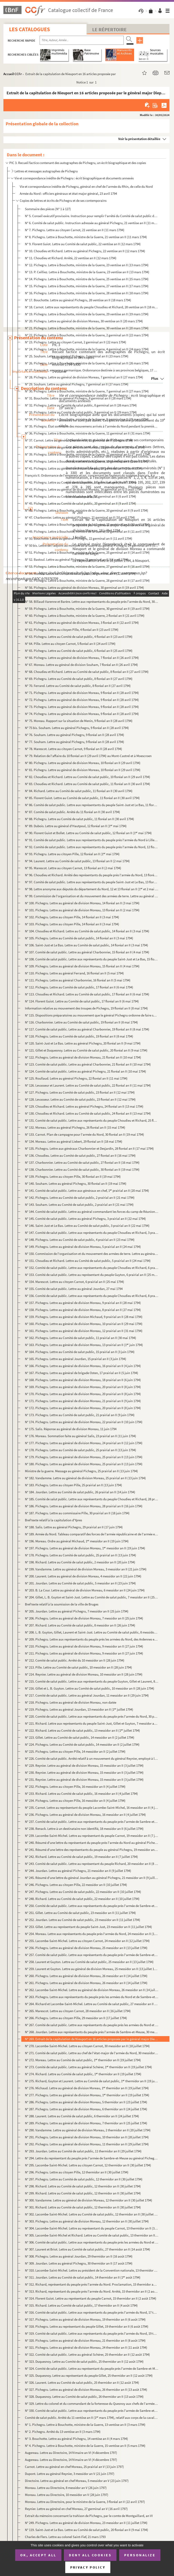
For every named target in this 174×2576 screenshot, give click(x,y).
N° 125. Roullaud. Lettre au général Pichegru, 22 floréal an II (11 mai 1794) (76, 1078)
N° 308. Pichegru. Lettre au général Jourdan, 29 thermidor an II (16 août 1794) (79, 2256)
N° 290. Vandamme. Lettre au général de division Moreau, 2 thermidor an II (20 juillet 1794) (88, 2130)
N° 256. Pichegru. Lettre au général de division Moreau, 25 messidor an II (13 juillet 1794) (86, 1948)
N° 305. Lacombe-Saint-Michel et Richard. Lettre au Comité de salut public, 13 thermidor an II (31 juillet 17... (91, 2235)
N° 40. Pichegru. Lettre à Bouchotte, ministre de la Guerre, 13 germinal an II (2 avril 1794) (86, 461)
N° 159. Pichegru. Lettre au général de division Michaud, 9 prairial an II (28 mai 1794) (84, 1317)
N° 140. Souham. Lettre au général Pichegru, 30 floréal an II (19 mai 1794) (75, 1183)
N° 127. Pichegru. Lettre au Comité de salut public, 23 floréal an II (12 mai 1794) (80, 1092)
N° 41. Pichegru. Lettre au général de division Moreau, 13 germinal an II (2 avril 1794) (84, 468)
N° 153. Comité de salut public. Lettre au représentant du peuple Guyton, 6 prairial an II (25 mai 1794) (91, 1275)
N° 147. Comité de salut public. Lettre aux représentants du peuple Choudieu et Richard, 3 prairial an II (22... (91, 1232)
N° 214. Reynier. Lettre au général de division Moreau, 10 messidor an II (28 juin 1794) (84, 1674)
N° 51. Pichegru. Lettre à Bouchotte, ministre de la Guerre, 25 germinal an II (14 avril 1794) (87, 552)
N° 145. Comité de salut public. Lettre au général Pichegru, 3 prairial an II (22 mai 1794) (85, 1218)
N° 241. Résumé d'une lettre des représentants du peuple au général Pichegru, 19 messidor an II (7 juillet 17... (91, 1849)
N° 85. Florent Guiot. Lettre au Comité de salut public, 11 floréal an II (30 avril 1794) (82, 798)
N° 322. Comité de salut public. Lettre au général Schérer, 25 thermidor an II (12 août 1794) (87, 2354)
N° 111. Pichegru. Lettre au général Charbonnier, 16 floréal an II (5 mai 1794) (77, 980)
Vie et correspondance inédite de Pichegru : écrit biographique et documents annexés (74, 178)
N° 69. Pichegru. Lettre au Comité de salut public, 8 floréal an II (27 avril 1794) (79, 679)
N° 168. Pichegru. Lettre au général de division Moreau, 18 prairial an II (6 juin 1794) (83, 1380)
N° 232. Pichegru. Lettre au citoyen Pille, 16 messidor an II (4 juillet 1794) (75, 1786)
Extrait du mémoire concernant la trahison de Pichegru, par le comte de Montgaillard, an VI (89, 2516)
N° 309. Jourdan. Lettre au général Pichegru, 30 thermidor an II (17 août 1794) (79, 2263)
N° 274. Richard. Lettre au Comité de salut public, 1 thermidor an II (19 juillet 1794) (83, 2074)
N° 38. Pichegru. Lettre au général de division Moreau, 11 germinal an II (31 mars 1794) (85, 447)
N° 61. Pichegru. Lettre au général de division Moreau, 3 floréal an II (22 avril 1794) (82, 622)
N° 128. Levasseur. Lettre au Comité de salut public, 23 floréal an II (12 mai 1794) (80, 1099)
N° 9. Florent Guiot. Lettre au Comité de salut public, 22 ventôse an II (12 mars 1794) (83, 244)
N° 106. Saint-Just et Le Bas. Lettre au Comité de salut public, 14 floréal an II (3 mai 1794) (86, 945)
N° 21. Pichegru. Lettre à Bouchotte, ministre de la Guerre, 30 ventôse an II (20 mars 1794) (87, 328)
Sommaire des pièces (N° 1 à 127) (48, 209)
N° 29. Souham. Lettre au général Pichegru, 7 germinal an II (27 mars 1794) (76, 384)
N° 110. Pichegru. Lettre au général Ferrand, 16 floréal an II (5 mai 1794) (74, 973)
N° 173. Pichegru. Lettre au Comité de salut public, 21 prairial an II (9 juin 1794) (80, 1415)
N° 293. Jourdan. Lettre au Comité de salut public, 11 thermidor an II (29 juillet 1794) (83, 2151)
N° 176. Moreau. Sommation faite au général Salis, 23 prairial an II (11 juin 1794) (80, 1436)
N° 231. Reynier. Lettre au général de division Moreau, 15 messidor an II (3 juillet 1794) (84, 1779)
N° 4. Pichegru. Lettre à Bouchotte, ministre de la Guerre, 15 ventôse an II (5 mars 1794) (85, 2445)
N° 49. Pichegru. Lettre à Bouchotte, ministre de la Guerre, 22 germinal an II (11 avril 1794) (87, 531)
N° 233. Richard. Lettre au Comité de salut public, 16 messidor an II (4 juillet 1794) (81, 1793)
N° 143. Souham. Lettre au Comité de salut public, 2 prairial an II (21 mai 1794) (79, 1204)
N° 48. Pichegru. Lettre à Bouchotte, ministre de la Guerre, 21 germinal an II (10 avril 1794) (87, 524)
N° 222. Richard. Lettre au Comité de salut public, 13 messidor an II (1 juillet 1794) (82, 1730)
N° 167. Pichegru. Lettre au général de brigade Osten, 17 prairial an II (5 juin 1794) (81, 1373)
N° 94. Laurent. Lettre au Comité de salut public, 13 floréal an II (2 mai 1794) (77, 861)
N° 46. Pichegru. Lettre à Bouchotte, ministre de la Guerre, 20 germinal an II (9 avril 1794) (86, 510)
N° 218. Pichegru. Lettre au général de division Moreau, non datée (70, 1702)
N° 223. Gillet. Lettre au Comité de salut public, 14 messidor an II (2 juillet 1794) (79, 1737)
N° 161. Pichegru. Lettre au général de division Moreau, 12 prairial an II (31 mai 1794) (84, 1331)
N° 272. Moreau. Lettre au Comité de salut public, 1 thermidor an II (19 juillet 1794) (83, 2060)
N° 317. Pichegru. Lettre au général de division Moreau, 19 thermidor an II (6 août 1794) (85, 2319)
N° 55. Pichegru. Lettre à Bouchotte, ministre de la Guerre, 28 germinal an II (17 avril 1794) (87, 580)
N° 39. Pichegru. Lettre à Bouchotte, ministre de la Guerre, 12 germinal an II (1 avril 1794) (87, 454)
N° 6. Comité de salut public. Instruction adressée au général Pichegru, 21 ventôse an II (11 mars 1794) (91, 223)
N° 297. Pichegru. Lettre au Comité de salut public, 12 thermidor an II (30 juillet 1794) (84, 2179)
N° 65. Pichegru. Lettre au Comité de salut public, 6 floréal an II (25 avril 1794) (79, 650)
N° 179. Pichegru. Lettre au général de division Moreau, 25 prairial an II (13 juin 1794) (84, 1457)
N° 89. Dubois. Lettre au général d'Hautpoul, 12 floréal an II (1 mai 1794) (76, 826)
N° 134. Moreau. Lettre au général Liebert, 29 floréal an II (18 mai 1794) (73, 1141)
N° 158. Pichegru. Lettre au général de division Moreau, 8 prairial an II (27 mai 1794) (83, 1310)
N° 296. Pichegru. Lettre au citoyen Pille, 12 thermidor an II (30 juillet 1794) (76, 2172)
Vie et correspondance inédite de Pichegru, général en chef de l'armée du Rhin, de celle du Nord (86, 186)
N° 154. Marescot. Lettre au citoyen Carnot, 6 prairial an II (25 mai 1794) (74, 1282)
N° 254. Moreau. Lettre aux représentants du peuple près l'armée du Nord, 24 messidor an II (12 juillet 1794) (91, 1934)
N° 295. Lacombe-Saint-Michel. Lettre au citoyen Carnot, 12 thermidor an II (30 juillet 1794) (88, 2165)
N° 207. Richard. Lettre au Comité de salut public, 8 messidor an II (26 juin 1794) (80, 1625)
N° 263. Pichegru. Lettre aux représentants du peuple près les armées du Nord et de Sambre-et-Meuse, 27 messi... (91, 1997)
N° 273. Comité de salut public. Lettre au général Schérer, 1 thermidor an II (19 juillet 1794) (88, 2067)
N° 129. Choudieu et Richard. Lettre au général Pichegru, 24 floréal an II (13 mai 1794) (84, 1106)
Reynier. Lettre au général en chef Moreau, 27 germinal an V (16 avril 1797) (76, 2509)
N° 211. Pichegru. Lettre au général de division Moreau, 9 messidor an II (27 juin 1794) (84, 1653)
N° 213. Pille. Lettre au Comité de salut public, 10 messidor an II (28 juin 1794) (78, 1667)
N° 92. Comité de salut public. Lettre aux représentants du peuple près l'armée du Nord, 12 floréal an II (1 (91, 847)
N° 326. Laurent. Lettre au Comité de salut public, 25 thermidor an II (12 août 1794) (82, 2382)
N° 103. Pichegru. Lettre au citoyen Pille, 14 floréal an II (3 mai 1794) (72, 924)
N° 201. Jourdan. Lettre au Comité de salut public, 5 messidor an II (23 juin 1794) (80, 1583)
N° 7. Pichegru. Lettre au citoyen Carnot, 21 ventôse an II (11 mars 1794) (74, 230)
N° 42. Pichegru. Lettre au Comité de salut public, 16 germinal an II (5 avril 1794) (80, 482)
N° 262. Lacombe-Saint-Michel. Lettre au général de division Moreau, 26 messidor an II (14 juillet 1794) (91, 1990)
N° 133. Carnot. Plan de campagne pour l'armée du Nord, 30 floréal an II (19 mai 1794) (84, 1134)
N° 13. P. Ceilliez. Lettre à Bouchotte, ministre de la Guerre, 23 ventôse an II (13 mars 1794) (87, 272)
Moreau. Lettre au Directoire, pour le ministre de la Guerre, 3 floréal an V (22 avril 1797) (85, 2502)
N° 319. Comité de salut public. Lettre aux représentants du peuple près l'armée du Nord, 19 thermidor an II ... (91, 2333)
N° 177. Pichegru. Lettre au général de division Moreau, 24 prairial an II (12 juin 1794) (84, 1443)
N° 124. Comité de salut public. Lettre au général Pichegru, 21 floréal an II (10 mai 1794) (85, 1071)
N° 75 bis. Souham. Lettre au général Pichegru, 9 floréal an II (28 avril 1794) (77, 728)
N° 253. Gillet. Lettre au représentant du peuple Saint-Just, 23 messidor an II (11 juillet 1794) (88, 1927)
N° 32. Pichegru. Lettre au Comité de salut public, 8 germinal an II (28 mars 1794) (81, 405)
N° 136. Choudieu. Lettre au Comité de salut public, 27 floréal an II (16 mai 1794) (80, 1155)
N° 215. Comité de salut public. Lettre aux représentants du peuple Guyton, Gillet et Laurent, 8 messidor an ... (91, 1681)
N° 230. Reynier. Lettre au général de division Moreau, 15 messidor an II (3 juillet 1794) (84, 1772)
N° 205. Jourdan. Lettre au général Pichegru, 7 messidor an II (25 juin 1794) (76, 1611)
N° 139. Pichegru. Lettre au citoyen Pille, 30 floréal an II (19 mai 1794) (73, 1176)
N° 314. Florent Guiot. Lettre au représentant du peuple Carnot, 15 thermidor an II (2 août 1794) (90, 2298)
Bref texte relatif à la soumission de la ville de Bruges (61, 1604)
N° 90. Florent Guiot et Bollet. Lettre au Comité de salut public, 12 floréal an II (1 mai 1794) (88, 833)
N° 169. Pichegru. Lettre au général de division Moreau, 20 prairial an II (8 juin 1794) (83, 1387)
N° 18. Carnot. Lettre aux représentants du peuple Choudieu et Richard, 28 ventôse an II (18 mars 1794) (91, 307)
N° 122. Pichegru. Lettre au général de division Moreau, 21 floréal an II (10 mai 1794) (83, 1057)
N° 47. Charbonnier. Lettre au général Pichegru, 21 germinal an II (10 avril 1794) (80, 517)
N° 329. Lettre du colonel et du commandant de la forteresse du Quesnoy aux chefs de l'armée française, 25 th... (91, 2403)
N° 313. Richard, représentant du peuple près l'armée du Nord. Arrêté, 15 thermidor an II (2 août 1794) (91, 2291)
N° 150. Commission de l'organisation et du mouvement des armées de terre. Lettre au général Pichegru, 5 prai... (91, 1253)
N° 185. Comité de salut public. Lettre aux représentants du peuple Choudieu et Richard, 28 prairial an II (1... (91, 1499)
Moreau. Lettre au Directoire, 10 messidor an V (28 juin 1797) (66, 2495)
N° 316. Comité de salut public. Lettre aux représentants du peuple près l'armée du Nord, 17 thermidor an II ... (91, 2312)
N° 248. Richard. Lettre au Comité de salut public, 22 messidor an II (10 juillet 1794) (82, 1899)
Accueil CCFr (12, 74)
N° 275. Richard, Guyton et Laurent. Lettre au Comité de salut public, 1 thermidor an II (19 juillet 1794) (91, 2081)
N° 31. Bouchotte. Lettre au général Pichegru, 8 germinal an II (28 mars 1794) (78, 398)
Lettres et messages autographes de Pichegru (46, 171)
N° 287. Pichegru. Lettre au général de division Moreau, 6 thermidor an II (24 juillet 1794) (86, 2109)
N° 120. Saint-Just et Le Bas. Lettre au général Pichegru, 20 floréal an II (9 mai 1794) (83, 1043)
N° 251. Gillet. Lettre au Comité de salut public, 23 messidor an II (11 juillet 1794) (80, 1913)
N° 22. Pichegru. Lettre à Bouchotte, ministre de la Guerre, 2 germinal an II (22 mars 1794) (87, 335)
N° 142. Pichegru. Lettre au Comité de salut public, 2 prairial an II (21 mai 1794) (80, 1197)
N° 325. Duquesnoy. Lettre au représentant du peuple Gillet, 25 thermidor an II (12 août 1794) (89, 2375)
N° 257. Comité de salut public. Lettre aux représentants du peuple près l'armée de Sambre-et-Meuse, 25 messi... (91, 1955)
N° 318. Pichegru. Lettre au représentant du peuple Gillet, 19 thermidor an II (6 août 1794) (86, 2326)
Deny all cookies (90, 2555)
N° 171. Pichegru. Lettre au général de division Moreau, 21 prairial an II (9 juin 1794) (83, 1401)
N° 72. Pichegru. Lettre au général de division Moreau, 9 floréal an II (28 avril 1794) (82, 700)
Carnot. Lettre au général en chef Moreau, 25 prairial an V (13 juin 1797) (74, 2466)
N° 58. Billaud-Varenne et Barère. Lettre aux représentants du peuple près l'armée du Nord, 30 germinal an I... (91, 601)
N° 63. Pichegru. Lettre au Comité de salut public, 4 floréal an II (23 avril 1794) (79, 636)
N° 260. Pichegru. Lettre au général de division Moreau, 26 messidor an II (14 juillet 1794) (86, 1976)
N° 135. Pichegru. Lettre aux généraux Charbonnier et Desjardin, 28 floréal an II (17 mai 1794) (89, 1148)
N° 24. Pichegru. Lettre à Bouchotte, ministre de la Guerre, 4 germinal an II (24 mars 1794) (87, 349)
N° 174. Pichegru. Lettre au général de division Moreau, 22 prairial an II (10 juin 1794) (84, 1422)
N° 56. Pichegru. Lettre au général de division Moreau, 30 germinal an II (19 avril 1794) (84, 587)
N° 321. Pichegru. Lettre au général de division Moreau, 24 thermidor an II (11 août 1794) (86, 2347)
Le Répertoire (109, 29)
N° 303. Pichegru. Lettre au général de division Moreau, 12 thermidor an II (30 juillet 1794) (87, 2221)
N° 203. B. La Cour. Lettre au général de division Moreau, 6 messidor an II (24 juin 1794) (85, 1590)
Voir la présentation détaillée (139, 139)
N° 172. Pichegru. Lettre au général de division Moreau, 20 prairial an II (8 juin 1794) (83, 1408)
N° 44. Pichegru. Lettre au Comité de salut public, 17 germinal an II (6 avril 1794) (80, 496)
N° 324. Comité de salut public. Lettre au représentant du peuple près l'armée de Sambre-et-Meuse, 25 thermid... (91, 2368)
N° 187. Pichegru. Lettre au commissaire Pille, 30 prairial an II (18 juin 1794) (77, 1513)
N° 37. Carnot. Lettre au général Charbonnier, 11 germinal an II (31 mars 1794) (79, 440)
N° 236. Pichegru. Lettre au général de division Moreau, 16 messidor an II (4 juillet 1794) (85, 1814)
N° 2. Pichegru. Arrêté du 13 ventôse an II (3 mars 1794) (63, 2431)
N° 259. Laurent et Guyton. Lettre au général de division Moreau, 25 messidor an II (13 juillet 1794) (91, 1969)
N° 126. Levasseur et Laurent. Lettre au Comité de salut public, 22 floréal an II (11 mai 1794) (88, 1085)
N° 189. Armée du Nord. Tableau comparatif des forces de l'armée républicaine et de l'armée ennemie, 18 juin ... (91, 1534)
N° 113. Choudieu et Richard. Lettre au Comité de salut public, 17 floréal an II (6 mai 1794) (87, 994)
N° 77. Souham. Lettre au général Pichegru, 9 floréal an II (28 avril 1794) (74, 742)
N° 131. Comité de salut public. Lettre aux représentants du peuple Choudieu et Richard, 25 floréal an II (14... (91, 1120)
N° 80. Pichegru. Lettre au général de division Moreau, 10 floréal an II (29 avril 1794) (82, 763)
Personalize (140, 2555)
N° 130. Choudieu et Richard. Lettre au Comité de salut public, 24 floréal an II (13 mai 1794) (88, 1113)
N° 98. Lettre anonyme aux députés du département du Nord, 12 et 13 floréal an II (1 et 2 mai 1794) (91, 889)
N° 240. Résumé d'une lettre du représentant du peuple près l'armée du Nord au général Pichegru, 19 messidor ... (91, 1842)
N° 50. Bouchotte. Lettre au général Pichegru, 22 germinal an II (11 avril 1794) (78, 538)
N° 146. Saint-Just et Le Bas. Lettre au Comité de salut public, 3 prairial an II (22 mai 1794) (87, 1225)
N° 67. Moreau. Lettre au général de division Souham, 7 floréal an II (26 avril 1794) (81, 664)
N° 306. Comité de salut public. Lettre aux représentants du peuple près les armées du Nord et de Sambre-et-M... (91, 2242)
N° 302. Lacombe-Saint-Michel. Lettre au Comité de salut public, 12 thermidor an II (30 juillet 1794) (91, 2214)
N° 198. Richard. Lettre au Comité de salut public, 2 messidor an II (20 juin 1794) (80, 1562)
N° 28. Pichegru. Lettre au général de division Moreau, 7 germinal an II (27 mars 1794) (84, 377)
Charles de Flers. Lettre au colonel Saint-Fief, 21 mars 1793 (65, 2537)
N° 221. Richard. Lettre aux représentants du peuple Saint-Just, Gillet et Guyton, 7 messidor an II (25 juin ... (91, 1723)
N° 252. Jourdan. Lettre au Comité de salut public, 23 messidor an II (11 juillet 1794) (82, 1920)
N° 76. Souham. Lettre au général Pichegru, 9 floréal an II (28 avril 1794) (74, 735)
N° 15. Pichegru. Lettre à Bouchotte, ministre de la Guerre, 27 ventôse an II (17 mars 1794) (87, 286)
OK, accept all (38, 2555)
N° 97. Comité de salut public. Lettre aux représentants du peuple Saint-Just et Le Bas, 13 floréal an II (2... (91, 882)
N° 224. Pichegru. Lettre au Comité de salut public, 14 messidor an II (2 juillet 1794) (82, 1744)
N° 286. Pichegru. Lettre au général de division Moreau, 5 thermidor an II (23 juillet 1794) (86, 2102)
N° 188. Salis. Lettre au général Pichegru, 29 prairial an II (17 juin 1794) (74, 1527)
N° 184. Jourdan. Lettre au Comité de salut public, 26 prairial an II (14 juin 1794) (80, 1492)
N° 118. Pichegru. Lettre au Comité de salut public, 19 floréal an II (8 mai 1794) (79, 1036)
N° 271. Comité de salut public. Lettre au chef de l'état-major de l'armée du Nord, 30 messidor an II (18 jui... (91, 2053)
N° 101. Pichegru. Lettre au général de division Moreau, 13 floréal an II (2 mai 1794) (82, 910)
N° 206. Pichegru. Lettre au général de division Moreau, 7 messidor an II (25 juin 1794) (84, 1618)
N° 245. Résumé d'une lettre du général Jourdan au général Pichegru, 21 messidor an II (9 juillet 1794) (91, 1878)
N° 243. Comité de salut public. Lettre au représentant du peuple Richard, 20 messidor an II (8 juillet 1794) (91, 1863)
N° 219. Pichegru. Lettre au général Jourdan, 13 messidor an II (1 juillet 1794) (79, 1709)
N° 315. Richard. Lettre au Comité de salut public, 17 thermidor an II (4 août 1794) (81, 2305)
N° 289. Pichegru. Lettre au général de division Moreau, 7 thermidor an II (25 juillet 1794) (86, 2123)
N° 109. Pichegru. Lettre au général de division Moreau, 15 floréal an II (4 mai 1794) (82, 966)
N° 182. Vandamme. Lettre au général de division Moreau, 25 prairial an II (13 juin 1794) (85, 1478)
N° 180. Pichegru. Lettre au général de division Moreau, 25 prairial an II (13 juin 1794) (84, 1464)
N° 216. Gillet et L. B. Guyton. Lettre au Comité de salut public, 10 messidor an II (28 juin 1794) (89, 1688)
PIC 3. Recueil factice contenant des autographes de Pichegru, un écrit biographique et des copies (77, 163)
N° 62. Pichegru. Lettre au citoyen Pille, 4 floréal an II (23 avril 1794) (71, 629)
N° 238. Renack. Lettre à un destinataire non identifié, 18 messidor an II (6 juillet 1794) (84, 1828)
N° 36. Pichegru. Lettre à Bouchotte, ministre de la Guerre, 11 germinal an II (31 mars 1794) (87, 433)
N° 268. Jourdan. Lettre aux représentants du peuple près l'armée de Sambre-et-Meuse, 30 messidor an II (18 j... (91, 2032)
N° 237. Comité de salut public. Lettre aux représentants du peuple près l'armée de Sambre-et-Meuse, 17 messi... (91, 1821)
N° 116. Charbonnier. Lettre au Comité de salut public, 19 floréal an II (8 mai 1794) (81, 1022)
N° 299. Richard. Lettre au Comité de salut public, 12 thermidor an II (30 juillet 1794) (83, 2193)
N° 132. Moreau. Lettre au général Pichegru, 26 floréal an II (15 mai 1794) (75, 1127)
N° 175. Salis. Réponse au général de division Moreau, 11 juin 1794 (70, 1429)
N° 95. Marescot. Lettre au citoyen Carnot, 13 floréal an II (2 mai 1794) (73, 868)
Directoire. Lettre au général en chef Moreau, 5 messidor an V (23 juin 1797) (77, 2481)
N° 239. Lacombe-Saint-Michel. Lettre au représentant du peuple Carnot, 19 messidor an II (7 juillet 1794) (91, 1835)
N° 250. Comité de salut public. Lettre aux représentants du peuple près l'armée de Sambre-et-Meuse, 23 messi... (91, 1906)
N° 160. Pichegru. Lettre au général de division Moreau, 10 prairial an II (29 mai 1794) (84, 1324)
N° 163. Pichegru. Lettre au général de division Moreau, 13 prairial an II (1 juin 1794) (84, 1344)
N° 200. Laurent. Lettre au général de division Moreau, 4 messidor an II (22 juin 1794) (83, 1576)
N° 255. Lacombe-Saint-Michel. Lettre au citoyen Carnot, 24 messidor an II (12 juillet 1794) (87, 1941)
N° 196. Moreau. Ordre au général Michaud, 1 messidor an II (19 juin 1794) (77, 1541)
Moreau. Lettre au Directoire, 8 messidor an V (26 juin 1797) (66, 2488)
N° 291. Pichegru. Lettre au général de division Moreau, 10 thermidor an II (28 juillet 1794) (87, 2137)
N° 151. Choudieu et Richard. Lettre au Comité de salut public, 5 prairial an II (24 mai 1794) (88, 1260)
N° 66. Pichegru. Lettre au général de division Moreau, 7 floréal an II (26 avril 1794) (82, 657)
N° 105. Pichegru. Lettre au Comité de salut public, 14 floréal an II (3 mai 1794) (79, 938)
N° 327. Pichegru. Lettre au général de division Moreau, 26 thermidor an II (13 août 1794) (86, 2389)
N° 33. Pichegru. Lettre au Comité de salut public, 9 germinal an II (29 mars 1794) (81, 412)
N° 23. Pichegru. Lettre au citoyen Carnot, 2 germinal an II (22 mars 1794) (75, 342)
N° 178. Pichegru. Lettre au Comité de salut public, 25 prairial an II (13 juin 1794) (80, 1450)
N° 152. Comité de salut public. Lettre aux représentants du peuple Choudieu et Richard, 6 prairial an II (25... (91, 1267)
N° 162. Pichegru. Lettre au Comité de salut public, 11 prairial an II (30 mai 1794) (80, 1338)
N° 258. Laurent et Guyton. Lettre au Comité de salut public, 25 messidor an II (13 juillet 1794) (89, 1962)
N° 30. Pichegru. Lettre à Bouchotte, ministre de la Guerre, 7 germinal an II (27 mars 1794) (87, 391)
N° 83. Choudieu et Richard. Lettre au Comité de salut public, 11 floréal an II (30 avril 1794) (87, 784)
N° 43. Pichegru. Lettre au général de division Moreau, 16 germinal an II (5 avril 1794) (84, 489)
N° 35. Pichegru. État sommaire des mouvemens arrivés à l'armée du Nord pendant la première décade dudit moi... (91, 426)
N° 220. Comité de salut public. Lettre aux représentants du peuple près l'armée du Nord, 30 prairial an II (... (91, 1716)
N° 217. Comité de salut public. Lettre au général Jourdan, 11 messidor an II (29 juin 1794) (87, 1695)
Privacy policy (87, 2567)
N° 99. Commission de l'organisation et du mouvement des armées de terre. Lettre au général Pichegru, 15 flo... (91, 896)
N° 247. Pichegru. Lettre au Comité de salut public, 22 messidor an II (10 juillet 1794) (83, 1892)
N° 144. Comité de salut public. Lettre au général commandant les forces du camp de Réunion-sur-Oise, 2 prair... (91, 1211)
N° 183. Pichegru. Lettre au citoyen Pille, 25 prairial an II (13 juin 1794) (73, 1485)
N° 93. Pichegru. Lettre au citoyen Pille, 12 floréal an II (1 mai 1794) (72, 854)
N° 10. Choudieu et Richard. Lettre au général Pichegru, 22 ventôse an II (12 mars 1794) (85, 251)
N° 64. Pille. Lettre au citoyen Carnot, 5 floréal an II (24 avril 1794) (70, 643)
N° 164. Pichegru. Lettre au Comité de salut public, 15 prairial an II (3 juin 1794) (80, 1352)
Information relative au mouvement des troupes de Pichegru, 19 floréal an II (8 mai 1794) (86, 1008)
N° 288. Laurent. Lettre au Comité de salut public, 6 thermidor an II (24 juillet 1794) (82, 2116)
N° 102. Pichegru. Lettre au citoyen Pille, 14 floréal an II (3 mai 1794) (72, 917)
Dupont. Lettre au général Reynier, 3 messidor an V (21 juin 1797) (69, 2474)
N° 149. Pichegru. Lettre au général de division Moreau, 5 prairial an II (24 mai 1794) (83, 1246)
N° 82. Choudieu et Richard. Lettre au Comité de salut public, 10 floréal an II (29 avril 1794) (87, 777)
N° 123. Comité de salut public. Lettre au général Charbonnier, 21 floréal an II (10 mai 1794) (88, 1064)
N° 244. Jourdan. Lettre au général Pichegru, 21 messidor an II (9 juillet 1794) (78, 1870)
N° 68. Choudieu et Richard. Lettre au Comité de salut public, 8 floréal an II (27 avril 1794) (87, 672)
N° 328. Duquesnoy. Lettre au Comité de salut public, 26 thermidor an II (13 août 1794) (84, 2396)
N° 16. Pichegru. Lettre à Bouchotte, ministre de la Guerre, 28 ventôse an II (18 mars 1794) (87, 293)
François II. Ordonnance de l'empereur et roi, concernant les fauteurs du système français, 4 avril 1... (91, 475)
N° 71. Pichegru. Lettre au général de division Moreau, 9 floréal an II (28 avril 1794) (82, 693)
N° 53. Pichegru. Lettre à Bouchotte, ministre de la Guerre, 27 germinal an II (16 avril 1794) (87, 566)
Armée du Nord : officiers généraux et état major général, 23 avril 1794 (68, 193)
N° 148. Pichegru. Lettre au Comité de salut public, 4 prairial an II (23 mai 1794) (80, 1239)
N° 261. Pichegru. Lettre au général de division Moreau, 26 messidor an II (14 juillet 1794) (86, 1983)
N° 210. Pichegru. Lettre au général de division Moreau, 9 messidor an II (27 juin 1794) (84, 1646)
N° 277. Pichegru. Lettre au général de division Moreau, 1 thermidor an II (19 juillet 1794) (87, 2095)
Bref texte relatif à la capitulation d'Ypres (53, 1520)
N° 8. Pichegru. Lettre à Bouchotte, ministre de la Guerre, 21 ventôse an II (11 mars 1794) (86, 237)
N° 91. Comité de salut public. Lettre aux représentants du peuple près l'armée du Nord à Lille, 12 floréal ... (91, 840)
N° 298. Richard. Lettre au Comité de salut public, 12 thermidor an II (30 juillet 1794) (83, 2186)
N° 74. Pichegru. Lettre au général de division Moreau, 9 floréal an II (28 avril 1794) (82, 714)
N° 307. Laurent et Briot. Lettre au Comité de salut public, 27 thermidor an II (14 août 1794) (87, 2249)
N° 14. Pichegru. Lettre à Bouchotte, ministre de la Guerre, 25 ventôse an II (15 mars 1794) (87, 279)
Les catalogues (29, 29)
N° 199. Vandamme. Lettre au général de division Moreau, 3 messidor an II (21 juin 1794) (86, 1569)
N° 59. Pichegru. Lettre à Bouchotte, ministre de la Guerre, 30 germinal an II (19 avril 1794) (87, 608)
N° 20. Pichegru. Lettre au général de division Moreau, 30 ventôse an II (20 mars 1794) (84, 321)
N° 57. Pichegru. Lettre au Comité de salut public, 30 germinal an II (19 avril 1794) (81, 594)
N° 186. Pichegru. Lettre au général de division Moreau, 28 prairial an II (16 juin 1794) (84, 1506)
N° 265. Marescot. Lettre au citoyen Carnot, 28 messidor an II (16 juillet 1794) (78, 2011)
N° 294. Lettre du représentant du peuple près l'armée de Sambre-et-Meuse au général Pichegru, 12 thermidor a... (91, 2158)
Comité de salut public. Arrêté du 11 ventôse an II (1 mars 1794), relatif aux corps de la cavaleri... (91, 2417)
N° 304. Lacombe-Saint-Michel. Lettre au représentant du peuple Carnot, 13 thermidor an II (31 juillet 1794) (91, 2228)
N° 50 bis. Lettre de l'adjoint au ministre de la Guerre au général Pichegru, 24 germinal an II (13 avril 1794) (91, 545)
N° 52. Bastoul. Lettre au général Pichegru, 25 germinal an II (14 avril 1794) (76, 559)
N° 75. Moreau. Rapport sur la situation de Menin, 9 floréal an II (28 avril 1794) (79, 721)
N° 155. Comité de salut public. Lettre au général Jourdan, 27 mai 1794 (74, 1289)
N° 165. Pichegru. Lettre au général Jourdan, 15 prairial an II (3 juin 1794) (75, 1359)
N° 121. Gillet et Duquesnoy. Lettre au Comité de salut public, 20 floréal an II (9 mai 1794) (86, 1050)
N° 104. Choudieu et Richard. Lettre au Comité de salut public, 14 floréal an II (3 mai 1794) (87, 931)
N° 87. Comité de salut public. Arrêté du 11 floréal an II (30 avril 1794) (72, 812)
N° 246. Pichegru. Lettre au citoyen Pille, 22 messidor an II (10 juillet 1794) (76, 1885)
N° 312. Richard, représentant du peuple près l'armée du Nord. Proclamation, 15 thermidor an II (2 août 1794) (91, 2284)
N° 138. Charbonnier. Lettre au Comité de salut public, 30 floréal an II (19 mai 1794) (82, 1169)
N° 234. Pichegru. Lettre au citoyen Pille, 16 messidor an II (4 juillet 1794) (75, 1800)
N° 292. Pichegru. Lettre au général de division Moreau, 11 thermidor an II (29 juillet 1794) (87, 2144)
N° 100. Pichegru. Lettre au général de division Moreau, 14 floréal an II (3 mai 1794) (82, 903)
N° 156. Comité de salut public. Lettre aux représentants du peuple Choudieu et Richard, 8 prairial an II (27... (91, 1296)
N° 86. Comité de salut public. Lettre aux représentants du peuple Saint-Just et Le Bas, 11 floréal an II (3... (91, 805)
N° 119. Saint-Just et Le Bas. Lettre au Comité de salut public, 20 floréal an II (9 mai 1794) (86, 2530)
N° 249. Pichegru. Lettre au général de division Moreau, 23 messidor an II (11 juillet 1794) (86, 2523)
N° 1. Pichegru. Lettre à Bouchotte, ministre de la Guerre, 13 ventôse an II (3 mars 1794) (85, 2424)
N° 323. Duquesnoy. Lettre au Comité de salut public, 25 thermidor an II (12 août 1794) (84, 2361)
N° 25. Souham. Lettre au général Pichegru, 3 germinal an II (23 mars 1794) (76, 356)
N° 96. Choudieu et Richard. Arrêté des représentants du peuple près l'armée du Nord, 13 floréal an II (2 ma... (91, 875)
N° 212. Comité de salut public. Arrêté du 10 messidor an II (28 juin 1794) (74, 1660)
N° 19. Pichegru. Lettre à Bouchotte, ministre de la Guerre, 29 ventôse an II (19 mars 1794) (87, 314)
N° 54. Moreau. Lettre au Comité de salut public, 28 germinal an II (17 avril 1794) (80, 573)
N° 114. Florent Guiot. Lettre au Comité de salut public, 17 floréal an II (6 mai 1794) (82, 1001)
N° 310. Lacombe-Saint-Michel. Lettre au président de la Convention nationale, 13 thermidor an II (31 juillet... (91, 2270)
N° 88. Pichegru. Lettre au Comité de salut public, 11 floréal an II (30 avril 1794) (79, 819)
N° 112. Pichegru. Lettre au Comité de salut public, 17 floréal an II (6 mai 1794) (79, 987)
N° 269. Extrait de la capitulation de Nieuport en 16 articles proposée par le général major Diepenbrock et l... (91, 2039)
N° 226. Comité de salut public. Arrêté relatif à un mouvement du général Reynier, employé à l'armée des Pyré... (91, 1758)
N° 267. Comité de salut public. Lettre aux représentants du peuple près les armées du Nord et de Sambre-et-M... (91, 2025)
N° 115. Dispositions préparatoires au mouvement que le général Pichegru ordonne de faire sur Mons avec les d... (91, 1015)
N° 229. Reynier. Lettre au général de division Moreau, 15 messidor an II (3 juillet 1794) (84, 1765)
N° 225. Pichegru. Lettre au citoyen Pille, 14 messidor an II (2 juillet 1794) (75, 1751)
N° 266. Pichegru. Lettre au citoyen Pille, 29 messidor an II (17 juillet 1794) (76, 2018)
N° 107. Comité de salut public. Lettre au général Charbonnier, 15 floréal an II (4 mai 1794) (87, 952)
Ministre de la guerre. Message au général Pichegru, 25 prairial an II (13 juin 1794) (81, 1471)
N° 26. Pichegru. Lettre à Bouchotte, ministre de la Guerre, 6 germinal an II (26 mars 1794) (87, 363)
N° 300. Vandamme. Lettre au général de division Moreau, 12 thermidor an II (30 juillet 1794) (88, 2200)
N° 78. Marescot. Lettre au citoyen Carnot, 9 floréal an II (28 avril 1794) (73, 749)
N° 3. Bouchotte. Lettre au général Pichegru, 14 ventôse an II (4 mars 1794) (76, 2438)
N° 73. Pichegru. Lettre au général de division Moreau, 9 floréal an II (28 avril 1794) (82, 707)
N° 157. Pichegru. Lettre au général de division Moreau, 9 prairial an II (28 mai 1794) (83, 1303)
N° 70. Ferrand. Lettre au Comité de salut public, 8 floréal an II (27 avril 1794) (78, 686)
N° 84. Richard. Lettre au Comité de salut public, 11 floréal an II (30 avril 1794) (79, 791)
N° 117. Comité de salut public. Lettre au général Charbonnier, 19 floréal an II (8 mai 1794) (87, 1029)
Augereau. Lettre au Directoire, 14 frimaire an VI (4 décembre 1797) (71, 2452)
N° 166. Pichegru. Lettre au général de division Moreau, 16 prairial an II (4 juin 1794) (83, 1366)
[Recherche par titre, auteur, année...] (82, 40)
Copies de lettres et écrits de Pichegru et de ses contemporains (63, 200)
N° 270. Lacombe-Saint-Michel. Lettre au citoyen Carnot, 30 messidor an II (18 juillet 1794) (87, 2046)
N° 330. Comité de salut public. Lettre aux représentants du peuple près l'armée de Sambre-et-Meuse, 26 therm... (91, 2410)
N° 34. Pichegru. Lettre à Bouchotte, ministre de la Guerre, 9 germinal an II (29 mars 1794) (87, 419)
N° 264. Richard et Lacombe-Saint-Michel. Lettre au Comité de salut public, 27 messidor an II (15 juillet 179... (91, 2004)
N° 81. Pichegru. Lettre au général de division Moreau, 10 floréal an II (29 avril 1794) (82, 770)
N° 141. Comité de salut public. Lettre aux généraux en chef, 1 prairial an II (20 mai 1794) (87, 1190)
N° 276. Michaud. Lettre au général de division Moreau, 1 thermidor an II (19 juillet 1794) (87, 2088)
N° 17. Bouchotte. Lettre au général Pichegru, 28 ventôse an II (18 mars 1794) (78, 300)
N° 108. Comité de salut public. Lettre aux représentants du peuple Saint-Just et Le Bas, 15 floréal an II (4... (91, 959)
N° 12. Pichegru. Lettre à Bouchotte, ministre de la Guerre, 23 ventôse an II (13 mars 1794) (87, 265)
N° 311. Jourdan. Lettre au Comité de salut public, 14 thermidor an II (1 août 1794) (82, 2277)
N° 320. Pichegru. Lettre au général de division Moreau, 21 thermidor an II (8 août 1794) (85, 2340)
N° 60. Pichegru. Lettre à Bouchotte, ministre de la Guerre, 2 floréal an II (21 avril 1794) (85, 615)
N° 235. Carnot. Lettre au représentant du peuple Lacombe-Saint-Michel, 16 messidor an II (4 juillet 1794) (91, 1807)
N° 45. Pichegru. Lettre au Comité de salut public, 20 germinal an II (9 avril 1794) (80, 503)
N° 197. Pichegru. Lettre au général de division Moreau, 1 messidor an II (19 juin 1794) (85, 1548)
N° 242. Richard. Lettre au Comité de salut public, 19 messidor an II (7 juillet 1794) (81, 1856)
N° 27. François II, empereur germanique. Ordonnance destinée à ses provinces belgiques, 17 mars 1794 (91, 370)
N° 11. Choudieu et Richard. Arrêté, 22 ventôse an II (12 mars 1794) (70, 258)
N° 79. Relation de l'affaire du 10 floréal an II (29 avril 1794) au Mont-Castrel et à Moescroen (88, 756)
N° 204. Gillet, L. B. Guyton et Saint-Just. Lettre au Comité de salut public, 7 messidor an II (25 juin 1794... (91, 1597)
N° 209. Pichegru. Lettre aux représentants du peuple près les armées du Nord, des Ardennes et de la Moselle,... (91, 1639)
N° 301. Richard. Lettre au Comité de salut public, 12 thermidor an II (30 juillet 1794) (83, 2207)
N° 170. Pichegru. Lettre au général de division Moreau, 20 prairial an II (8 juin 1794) (83, 1394)
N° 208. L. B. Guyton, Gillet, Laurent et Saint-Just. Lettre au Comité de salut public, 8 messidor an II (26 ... (91, 1632)
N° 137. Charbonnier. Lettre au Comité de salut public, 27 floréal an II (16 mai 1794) (82, 1162)
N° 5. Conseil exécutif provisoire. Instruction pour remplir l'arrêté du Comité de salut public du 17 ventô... (91, 216)
